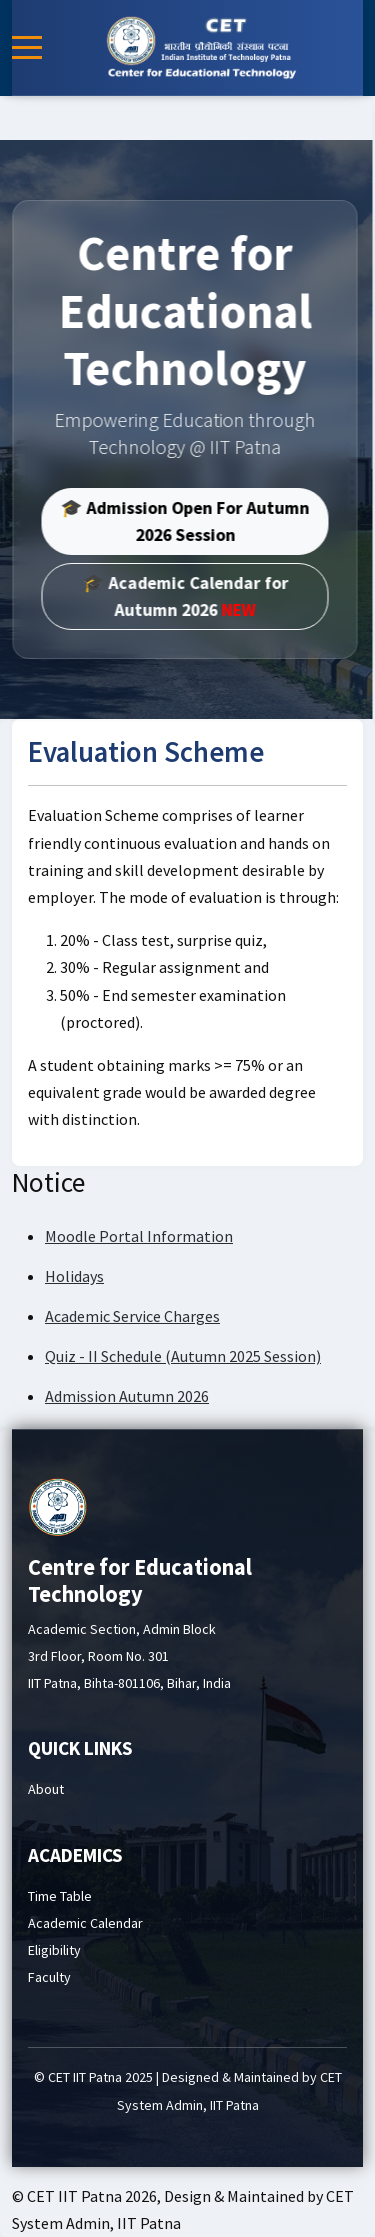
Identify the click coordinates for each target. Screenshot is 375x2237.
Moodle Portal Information (139, 1236)
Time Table (60, 1896)
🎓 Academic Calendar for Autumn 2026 (169, 596)
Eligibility (54, 1950)
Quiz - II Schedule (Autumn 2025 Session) (183, 1356)
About (46, 1789)
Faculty (49, 1977)
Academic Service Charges (132, 1316)
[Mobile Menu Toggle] (27, 48)
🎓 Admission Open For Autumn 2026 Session (169, 521)
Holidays (74, 1276)
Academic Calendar (85, 1923)
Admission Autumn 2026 (127, 1396)
